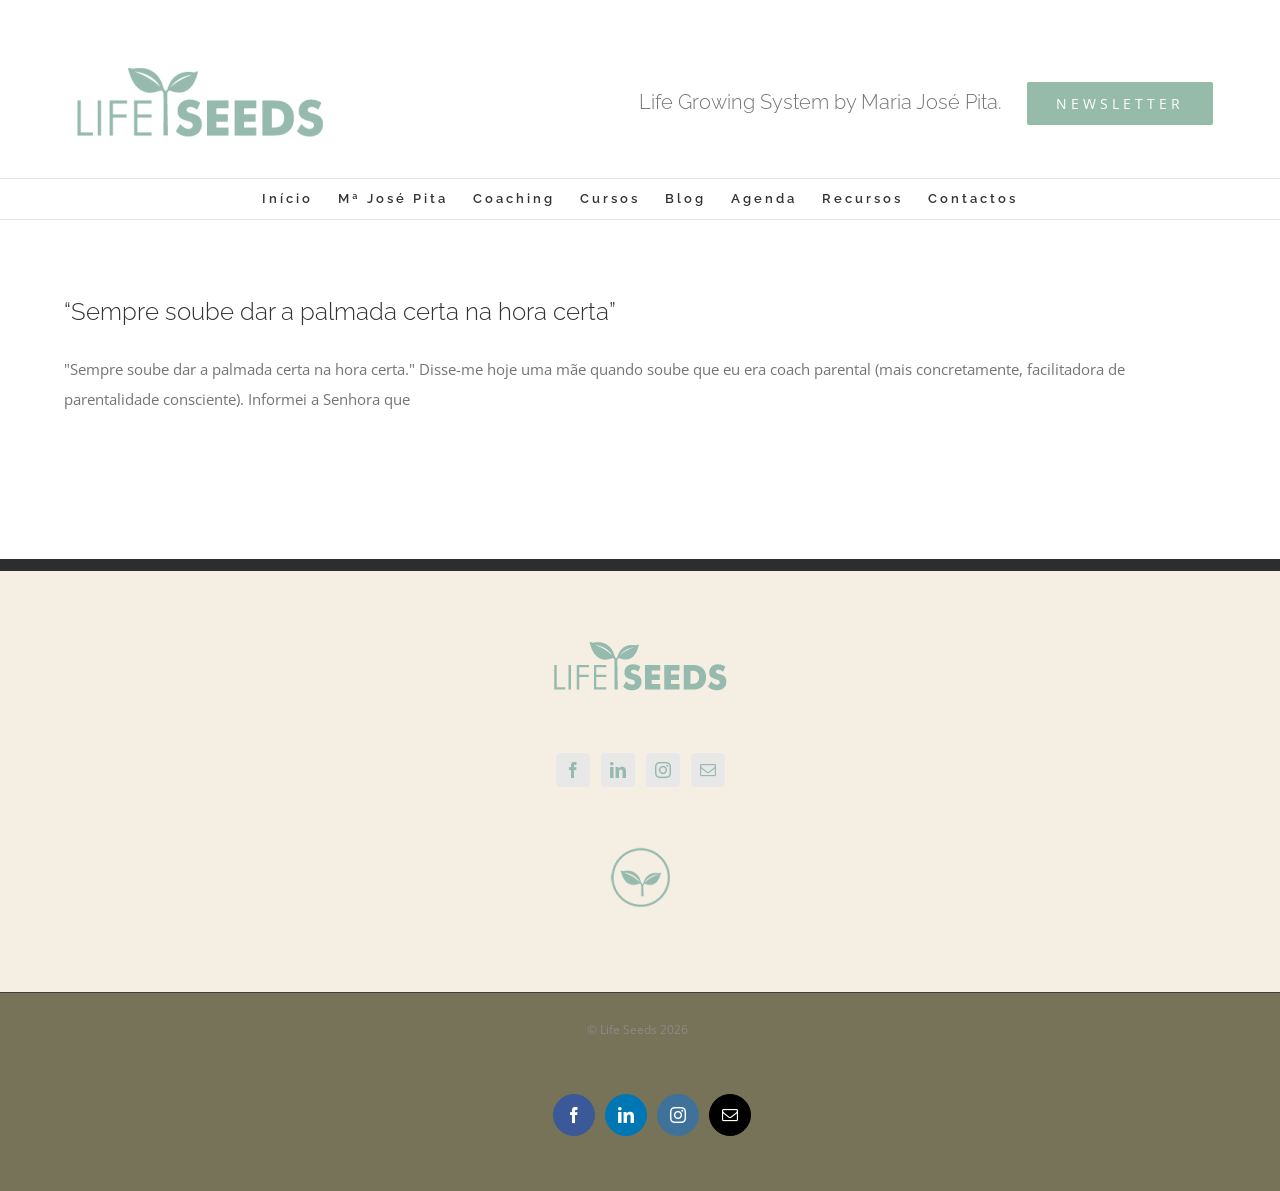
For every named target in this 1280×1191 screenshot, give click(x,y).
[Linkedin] (618, 770)
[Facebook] (573, 770)
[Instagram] (663, 770)
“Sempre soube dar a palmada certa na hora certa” (340, 311)
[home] (640, 656)
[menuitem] (300, 199)
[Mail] (708, 770)
